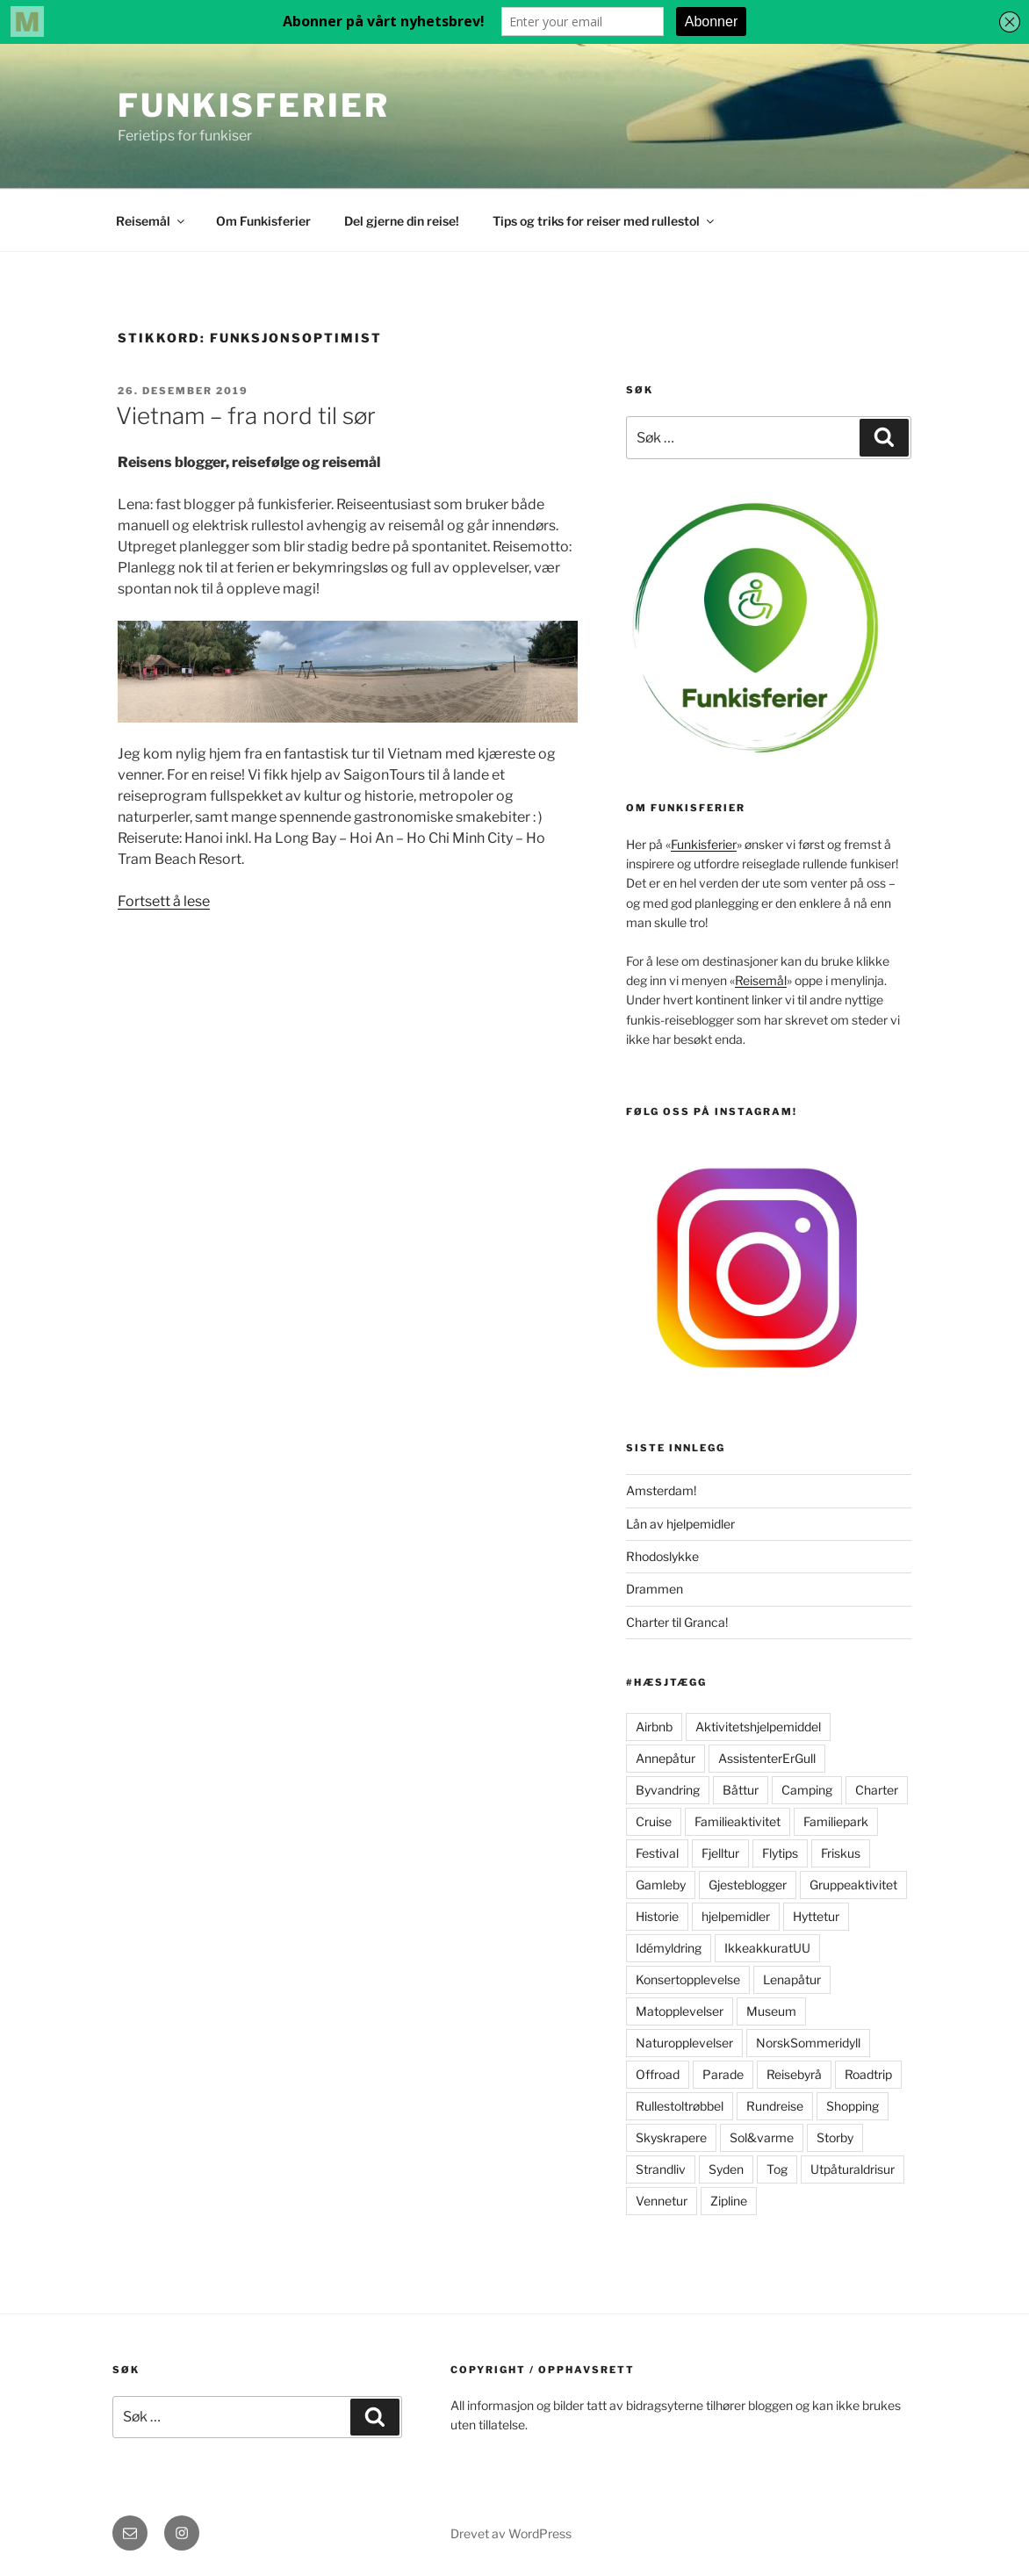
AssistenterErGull (767, 1758)
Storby (835, 2137)
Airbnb (654, 1726)
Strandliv (661, 2169)
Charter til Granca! (677, 1622)
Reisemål (151, 220)
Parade (723, 2074)
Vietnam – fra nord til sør (246, 415)
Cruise (654, 1821)
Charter (876, 1789)
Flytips (780, 1853)
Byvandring (668, 1789)
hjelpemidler (736, 1916)
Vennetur (661, 2200)
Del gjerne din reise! (401, 220)
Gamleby (661, 1884)
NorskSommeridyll (808, 2042)
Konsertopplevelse (688, 1979)
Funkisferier (704, 844)
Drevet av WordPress (511, 2533)
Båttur (741, 1789)
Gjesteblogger (748, 1884)
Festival (657, 1853)
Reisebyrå (794, 2074)
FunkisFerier (254, 105)
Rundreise (774, 2105)
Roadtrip (868, 2074)
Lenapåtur (792, 1979)
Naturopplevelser (684, 2042)
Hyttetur (816, 1916)
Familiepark (835, 1821)
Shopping (852, 2105)
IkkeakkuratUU (767, 1947)
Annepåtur (665, 1758)
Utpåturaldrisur (852, 2169)
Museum (771, 2011)
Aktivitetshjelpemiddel (758, 1726)
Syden (726, 2169)
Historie (657, 1916)
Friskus (840, 1853)
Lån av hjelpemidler (680, 1523)
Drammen (654, 1588)
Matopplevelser (679, 2011)
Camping (806, 1789)
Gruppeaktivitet (853, 1884)
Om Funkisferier (263, 220)
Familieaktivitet (737, 1821)
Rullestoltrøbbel (679, 2105)
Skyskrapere (671, 2137)
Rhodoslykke (662, 1556)
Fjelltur (720, 1853)
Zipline (728, 2200)
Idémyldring (669, 1947)
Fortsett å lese (164, 901)
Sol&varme (762, 2137)
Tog (777, 2169)
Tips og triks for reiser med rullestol (604, 220)
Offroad (658, 2074)
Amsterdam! (661, 1490)
